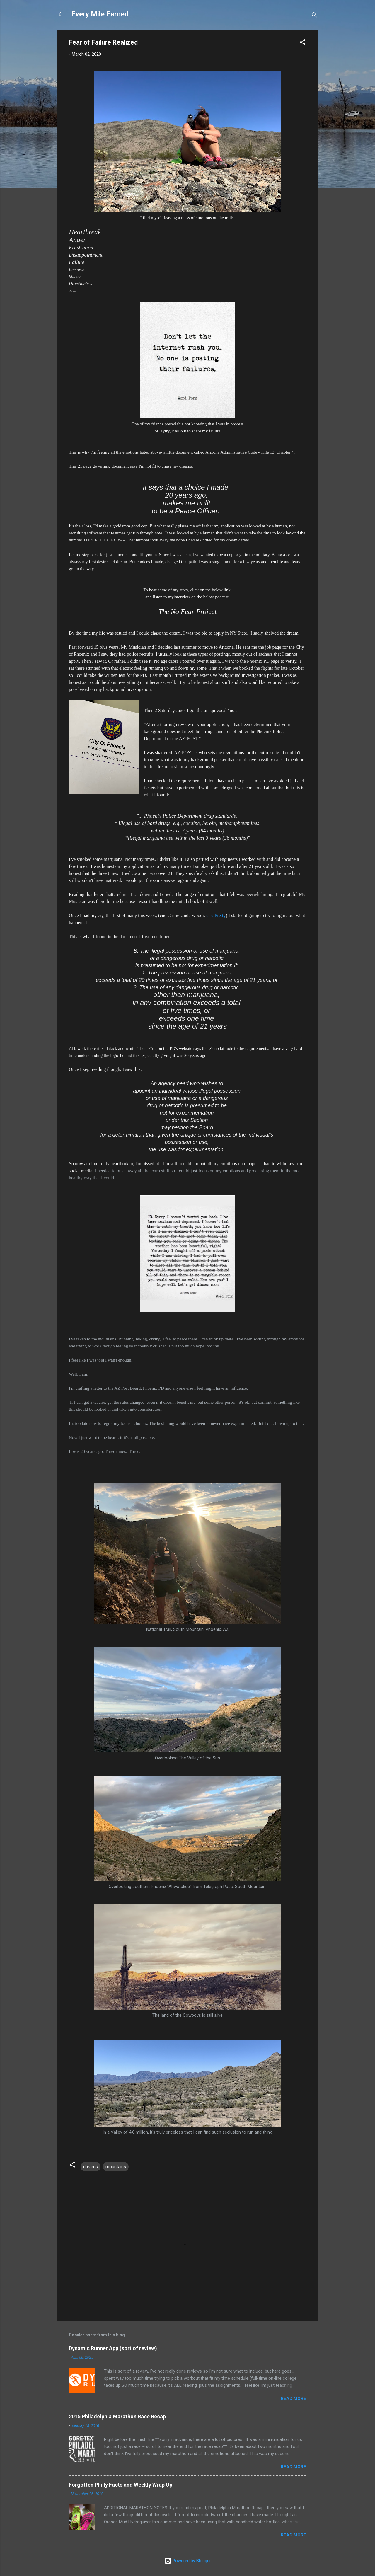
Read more (293, 2398)
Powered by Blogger (187, 2560)
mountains (115, 2166)
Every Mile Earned (100, 14)
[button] (302, 43)
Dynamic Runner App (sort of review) (113, 2348)
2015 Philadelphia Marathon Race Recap (117, 2416)
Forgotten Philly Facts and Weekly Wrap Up (120, 2485)
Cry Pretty (216, 915)
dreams (90, 2166)
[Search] (314, 16)
